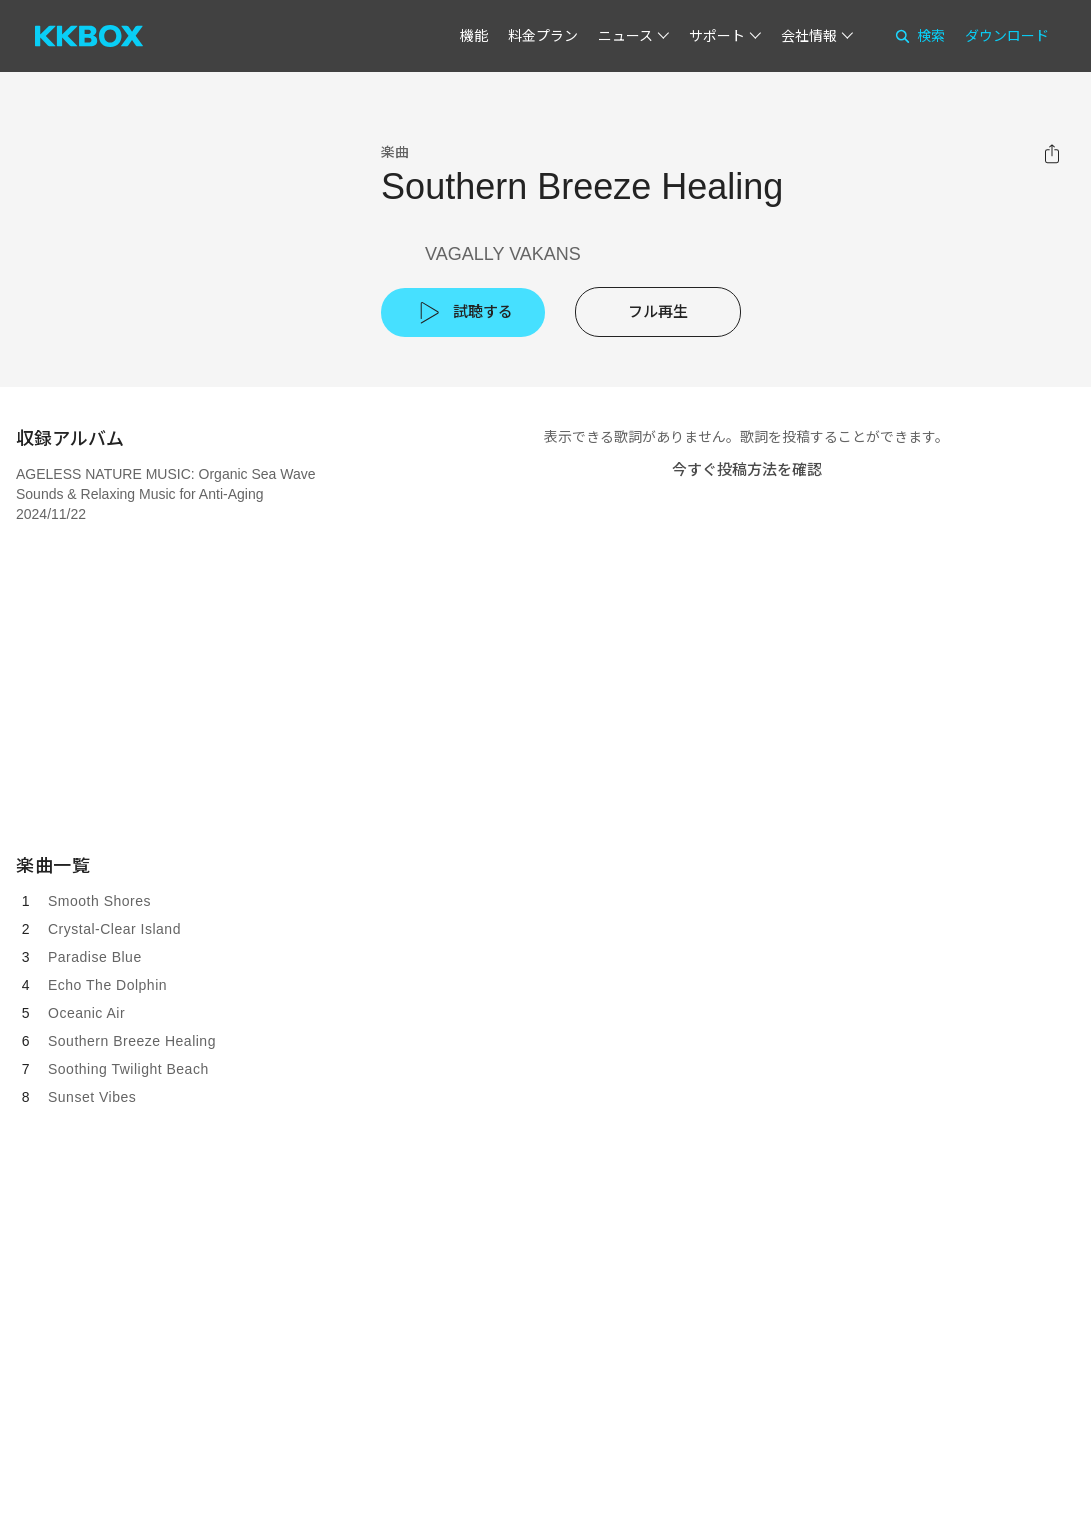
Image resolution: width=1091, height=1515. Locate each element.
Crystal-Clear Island (114, 929)
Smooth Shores (99, 901)
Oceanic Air (86, 1013)
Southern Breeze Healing (132, 1041)
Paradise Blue (95, 957)
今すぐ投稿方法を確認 (747, 469)
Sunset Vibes (92, 1097)
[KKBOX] (89, 36)
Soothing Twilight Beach (128, 1069)
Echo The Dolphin (107, 985)
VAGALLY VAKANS (503, 254)
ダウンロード (1007, 36)
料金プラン (543, 36)
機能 (474, 36)
